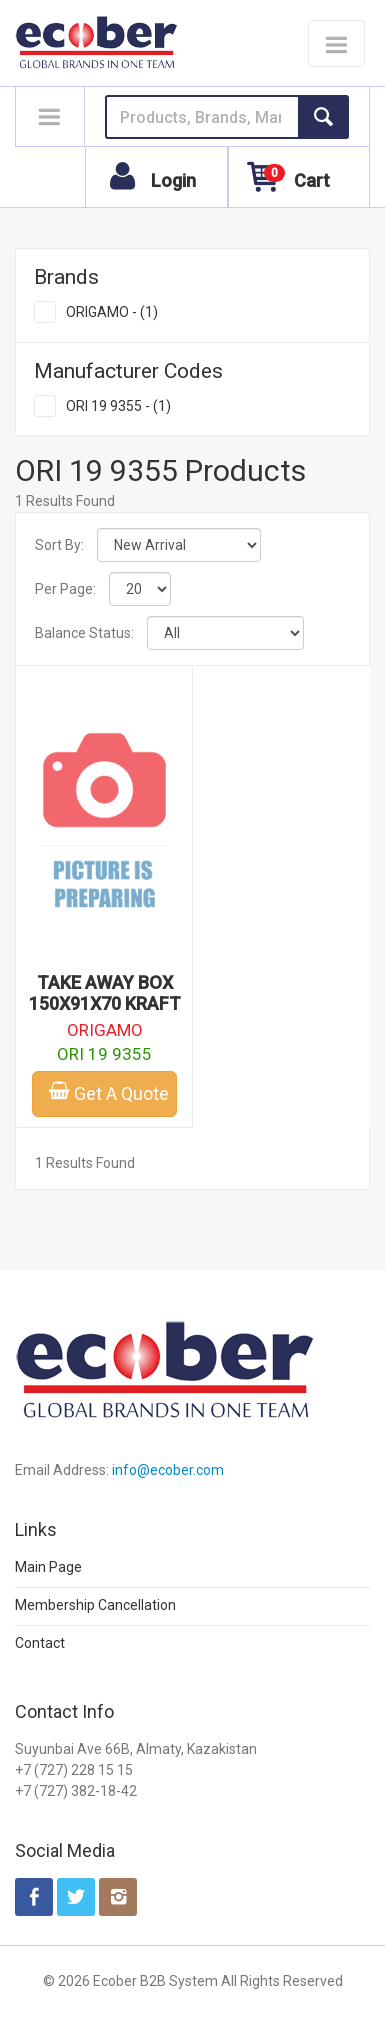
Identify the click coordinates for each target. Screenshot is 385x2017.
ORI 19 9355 (104, 1054)
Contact (40, 1643)
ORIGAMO (105, 1030)
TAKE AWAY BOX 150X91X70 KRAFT (105, 993)
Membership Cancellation (95, 1605)
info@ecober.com (168, 1470)
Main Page (48, 1567)
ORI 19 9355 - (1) (118, 406)
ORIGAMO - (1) (112, 312)
